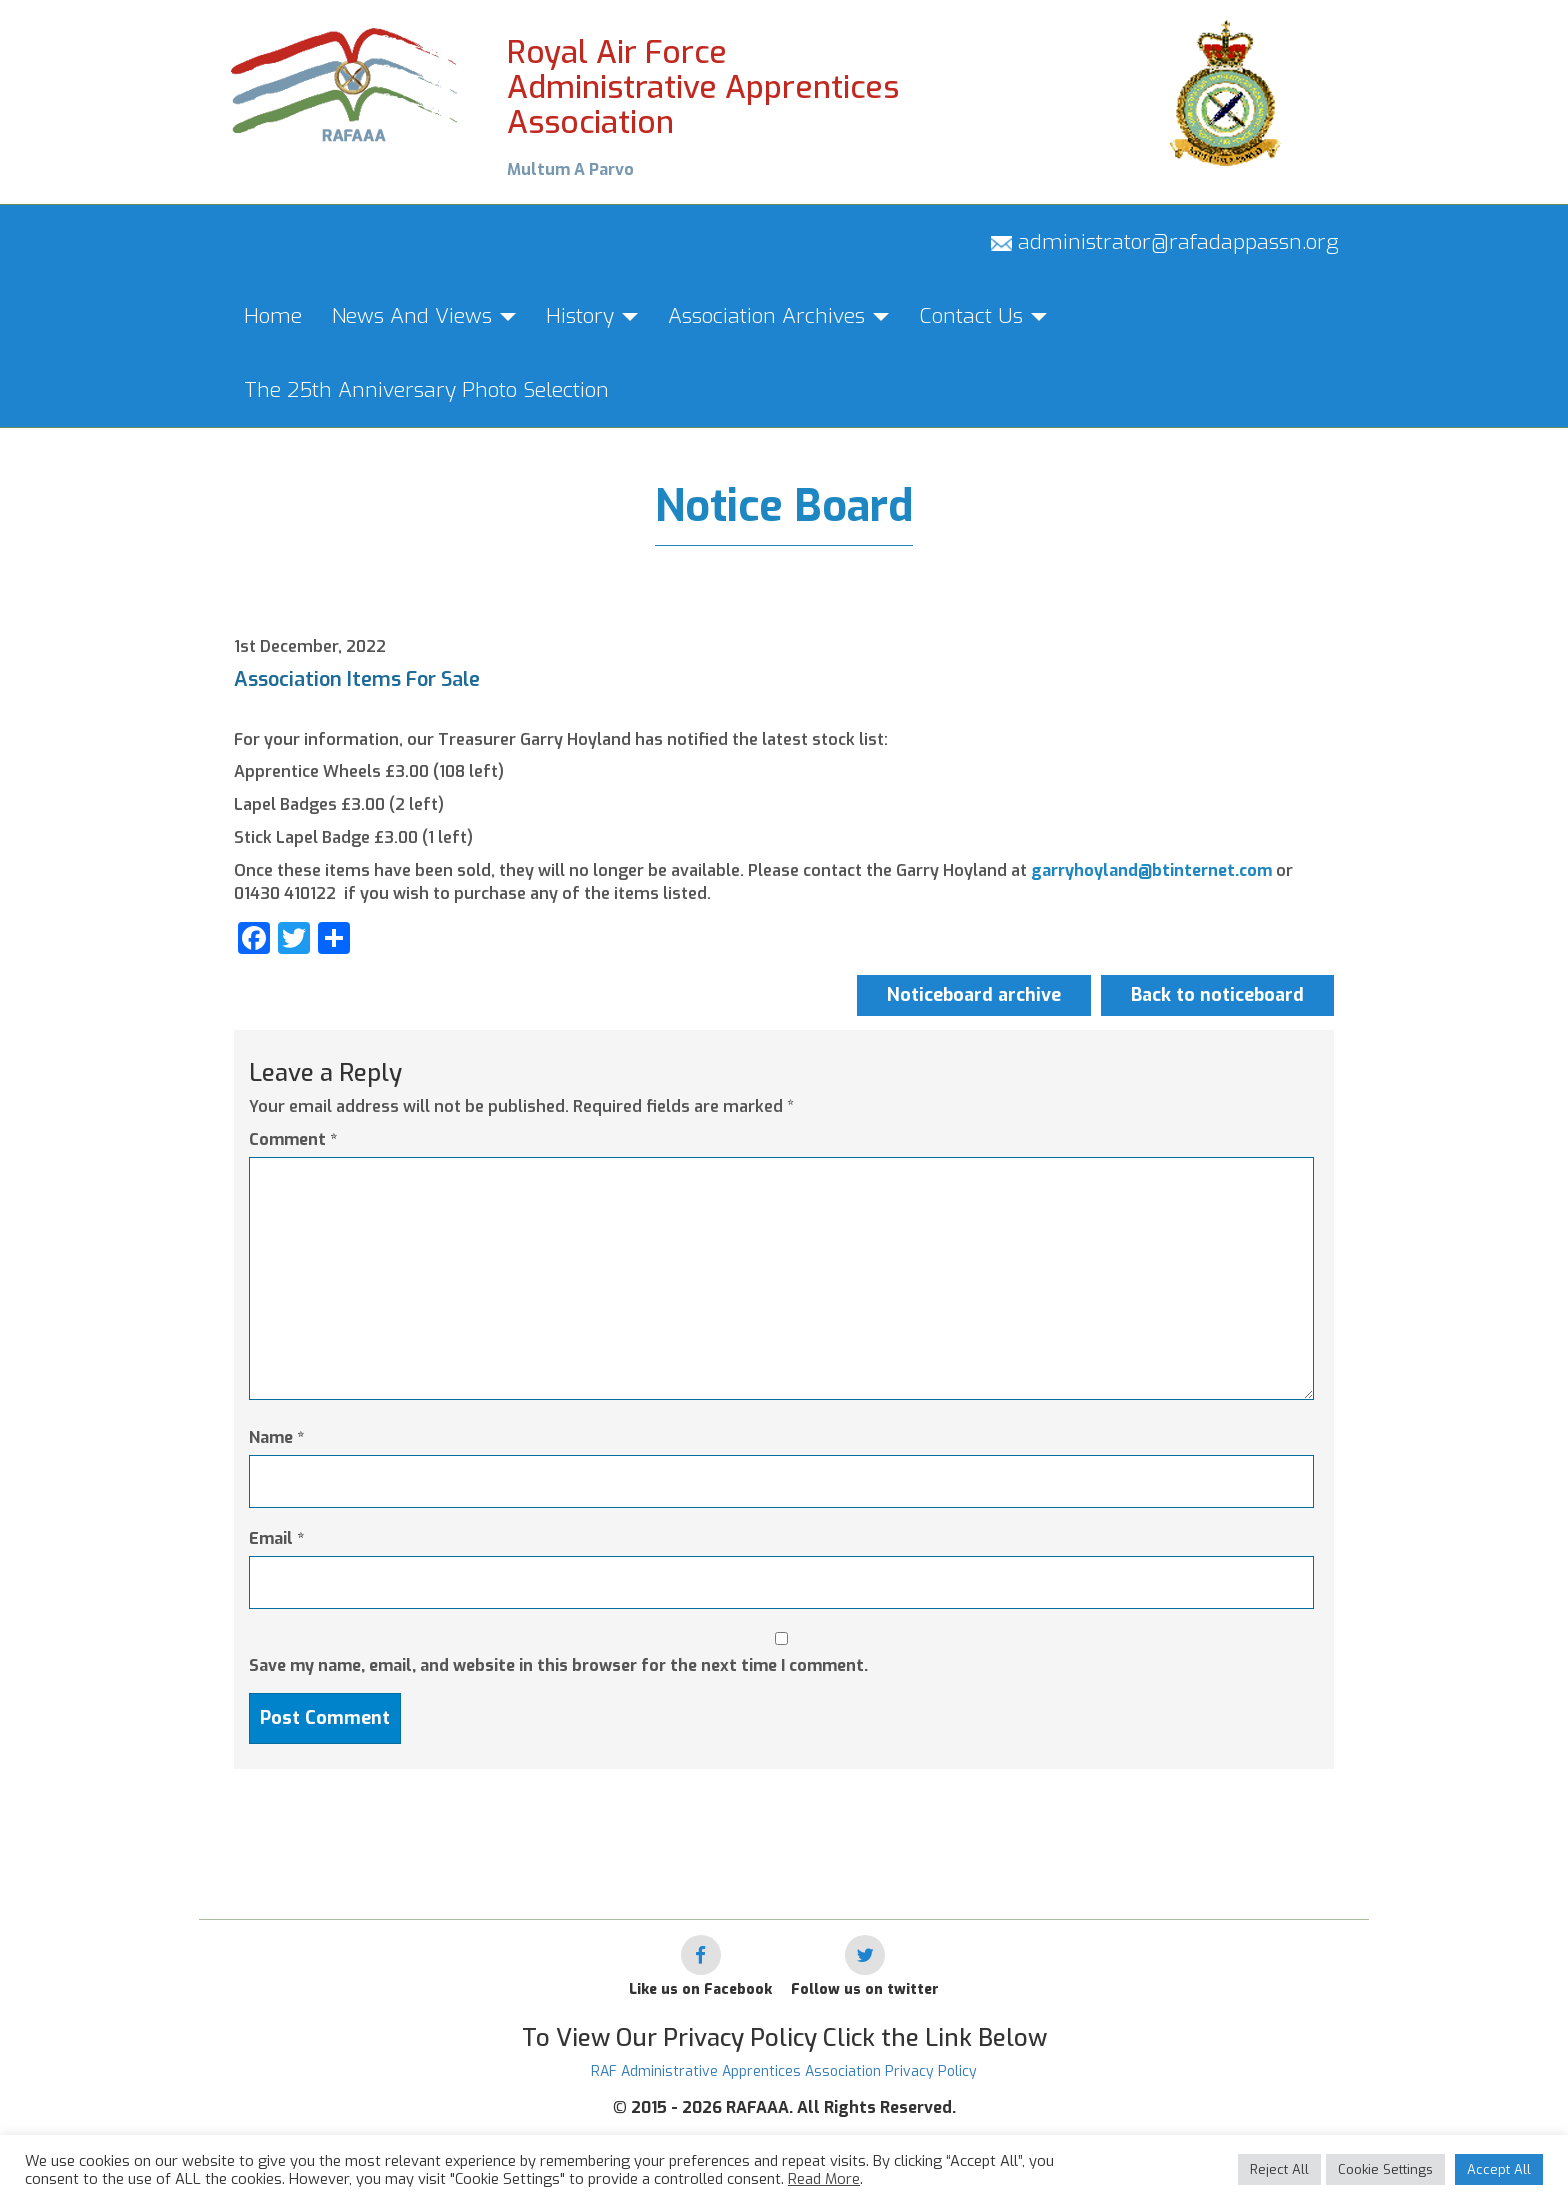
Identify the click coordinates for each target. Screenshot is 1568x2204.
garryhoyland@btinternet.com (1151, 870)
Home (273, 316)
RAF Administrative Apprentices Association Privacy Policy (784, 2071)
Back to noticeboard (1217, 995)
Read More (824, 2179)
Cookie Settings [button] (1385, 2169)
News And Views (424, 316)
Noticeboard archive (974, 995)
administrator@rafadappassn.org (1165, 242)
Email (276, 1538)
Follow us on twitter (865, 1989)
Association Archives (778, 316)
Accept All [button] (1499, 2169)
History (592, 316)
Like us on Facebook (700, 1989)
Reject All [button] (1279, 2169)
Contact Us (983, 316)
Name (276, 1437)
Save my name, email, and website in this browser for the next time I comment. (558, 1665)
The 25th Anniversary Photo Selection (426, 390)
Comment (293, 1139)
